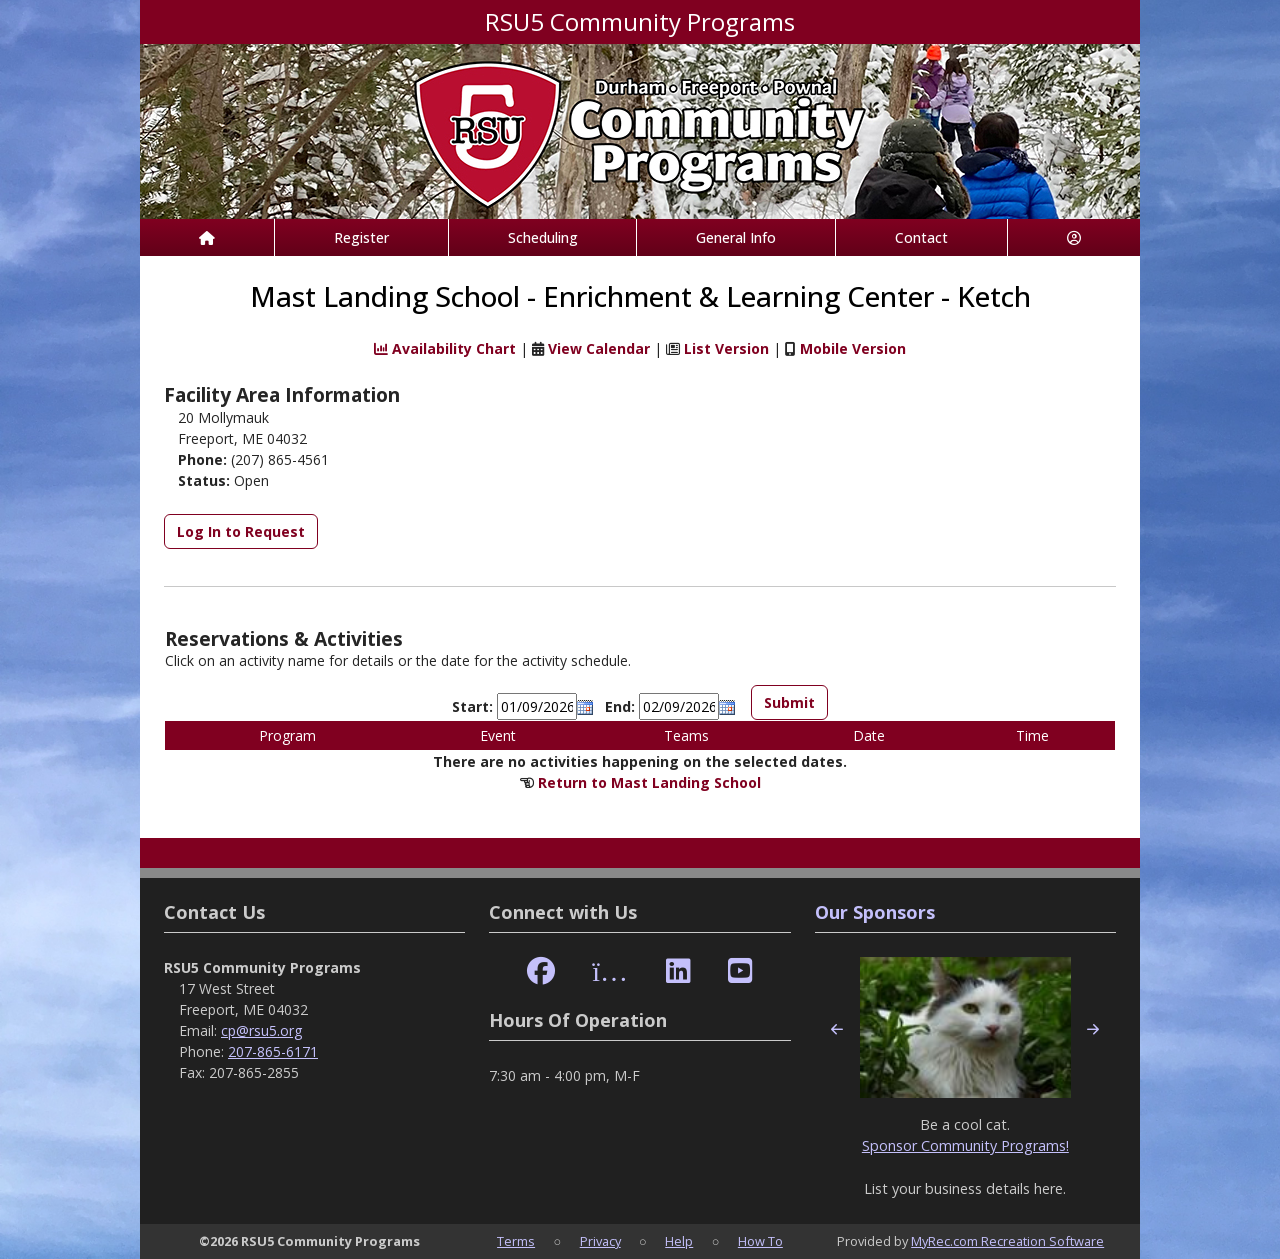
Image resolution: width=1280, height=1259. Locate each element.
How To (760, 1241)
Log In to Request (241, 531)
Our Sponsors (875, 912)
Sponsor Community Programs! (965, 1145)
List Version (726, 348)
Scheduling (543, 237)
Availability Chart (445, 348)
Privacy (600, 1241)
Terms (516, 1241)
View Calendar (599, 348)
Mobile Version (853, 348)
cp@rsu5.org (261, 1030)
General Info (736, 237)
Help (679, 1241)
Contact (921, 237)
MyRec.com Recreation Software (1007, 1241)
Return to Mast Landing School (649, 782)
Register (361, 237)
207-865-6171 (273, 1051)
